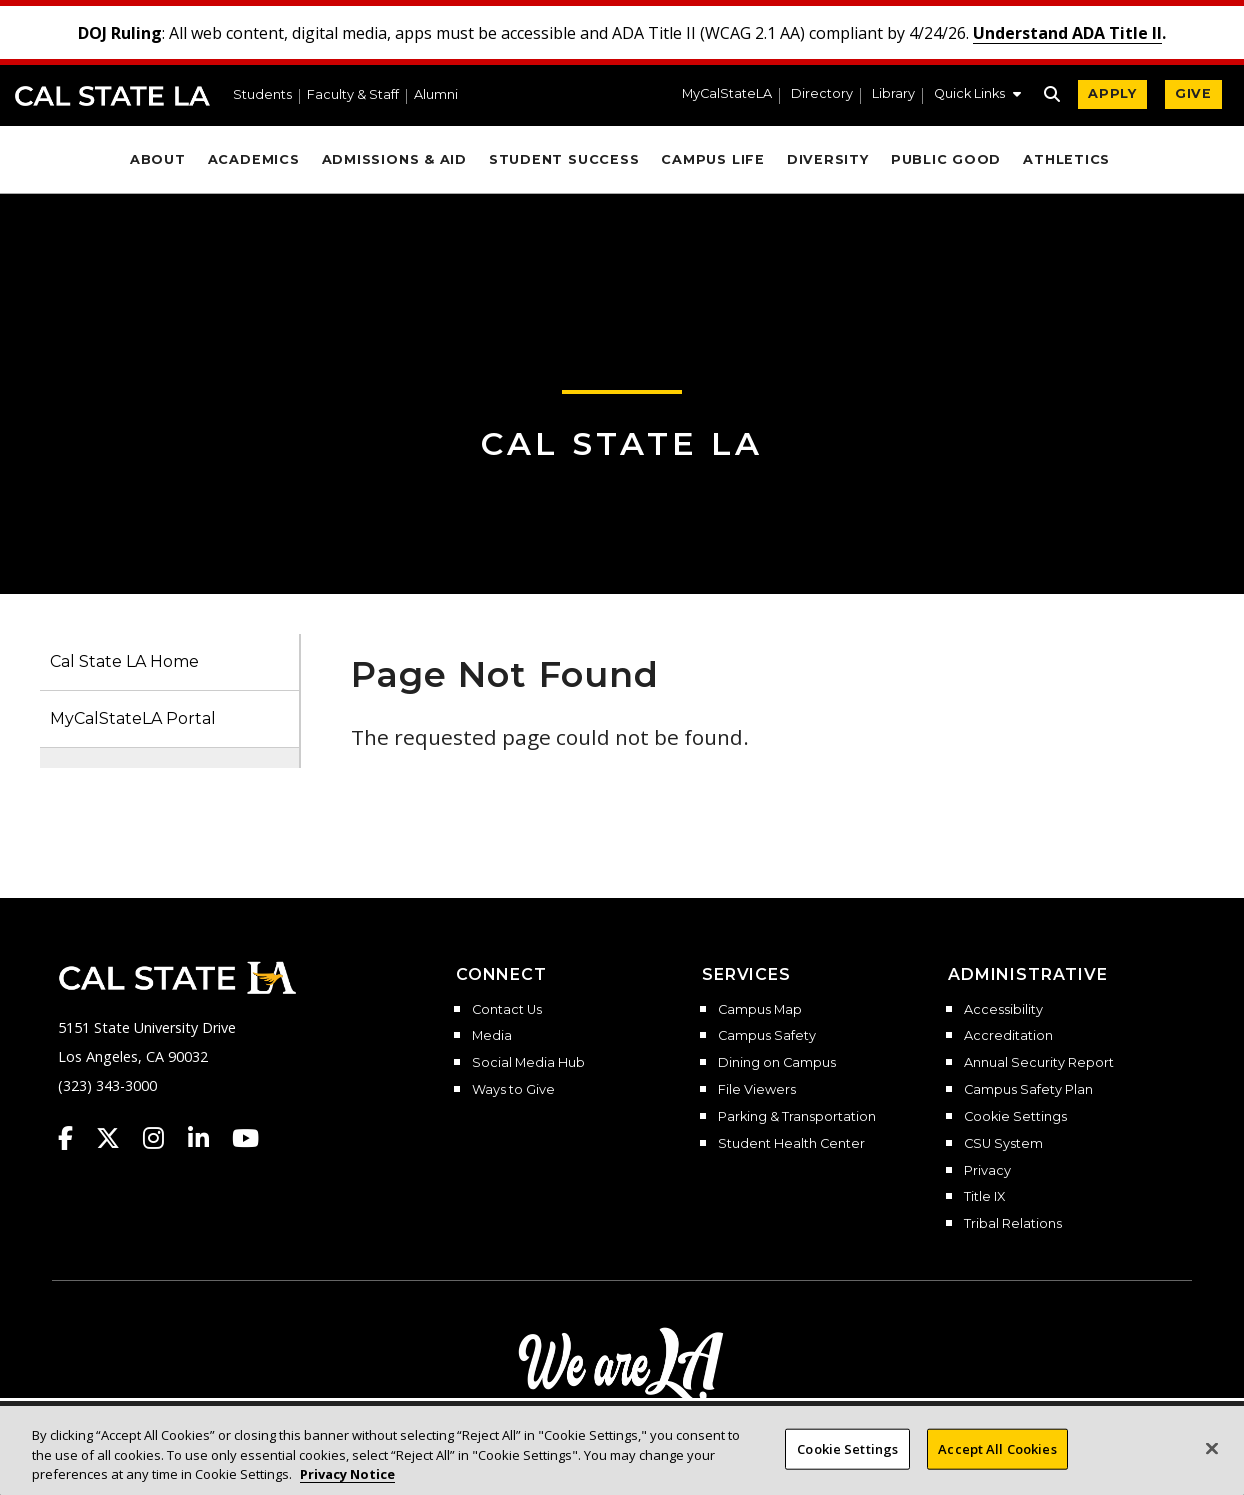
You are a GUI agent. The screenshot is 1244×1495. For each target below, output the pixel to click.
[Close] (1212, 1468)
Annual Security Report (1039, 1063)
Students (262, 95)
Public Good (946, 159)
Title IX (984, 1197)
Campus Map (760, 1010)
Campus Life (712, 159)
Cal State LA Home (124, 661)
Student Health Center (791, 1144)
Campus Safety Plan (1028, 1090)
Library (893, 94)
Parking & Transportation (797, 1117)
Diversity (828, 159)
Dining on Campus (777, 1063)
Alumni (436, 95)
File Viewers (757, 1090)
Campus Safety (767, 1036)
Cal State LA (112, 96)
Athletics (1066, 159)
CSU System (1003, 1144)
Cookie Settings (1015, 1117)
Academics (254, 159)
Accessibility (1003, 1010)
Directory (822, 94)
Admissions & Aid (394, 159)
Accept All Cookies (997, 1468)
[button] (977, 96)
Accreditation (1008, 1036)
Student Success (564, 159)
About (158, 159)
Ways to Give (513, 1090)
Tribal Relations (1013, 1224)
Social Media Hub (528, 1063)
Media (492, 1036)
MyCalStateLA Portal (133, 718)
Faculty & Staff (353, 95)
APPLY (1112, 93)
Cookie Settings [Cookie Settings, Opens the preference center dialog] (847, 1468)
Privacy (987, 1171)
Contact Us (507, 1010)
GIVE (1193, 93)
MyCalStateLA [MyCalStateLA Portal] (727, 94)
